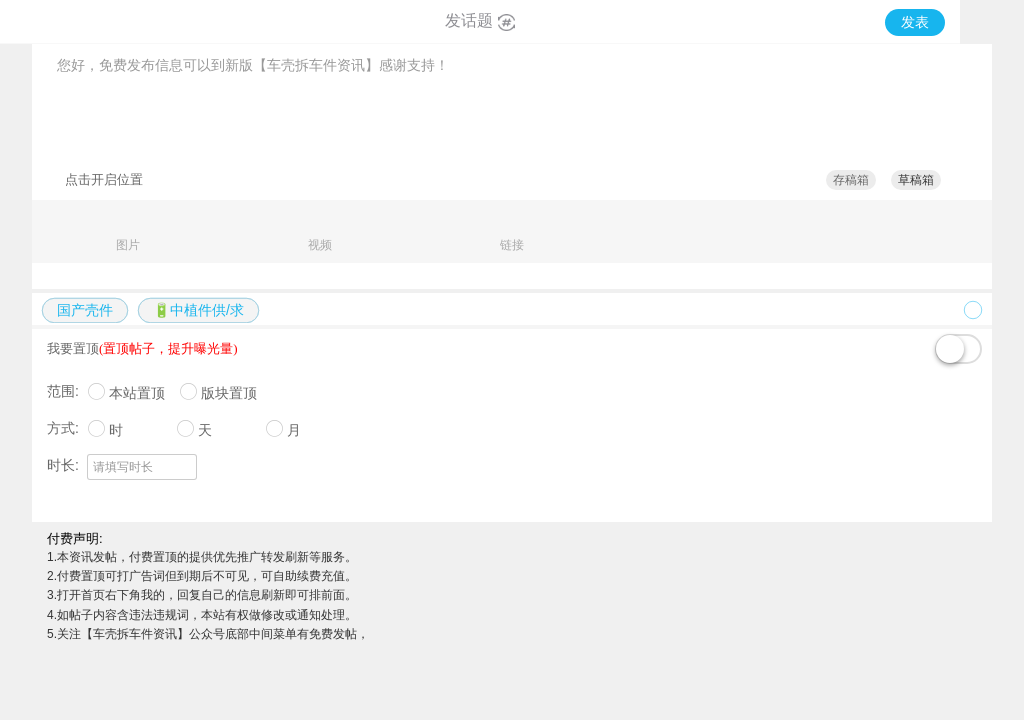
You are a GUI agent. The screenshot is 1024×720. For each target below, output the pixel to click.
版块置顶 (229, 393)
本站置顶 (137, 393)
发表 (915, 22)
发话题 (480, 20)
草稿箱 (916, 180)
